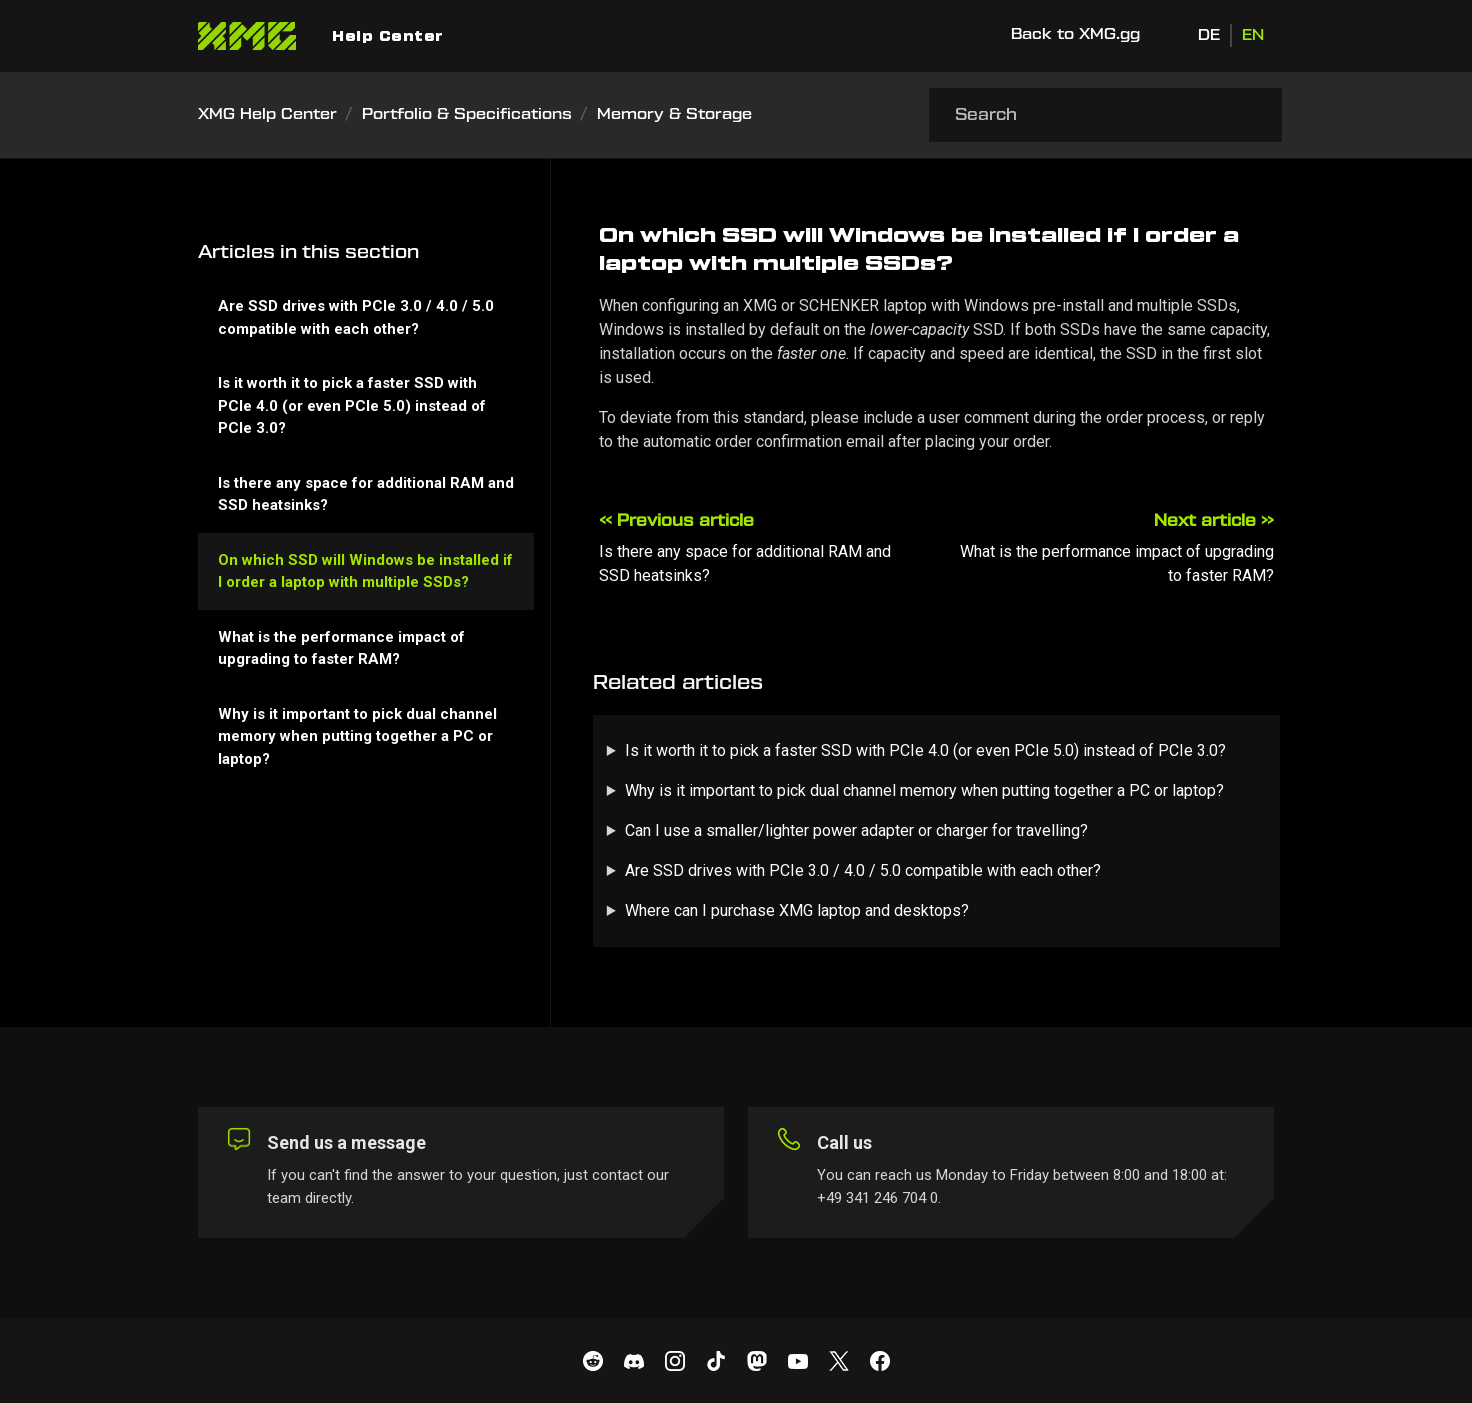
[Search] (1105, 115)
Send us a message (346, 1142)
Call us (844, 1142)
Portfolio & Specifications (467, 114)
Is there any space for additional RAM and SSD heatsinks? (366, 494)
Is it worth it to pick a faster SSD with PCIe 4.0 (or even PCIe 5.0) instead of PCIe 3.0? (925, 750)
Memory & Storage (674, 114)
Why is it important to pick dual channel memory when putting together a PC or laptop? (924, 790)
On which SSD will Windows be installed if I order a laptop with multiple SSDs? (365, 571)
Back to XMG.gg (1075, 34)
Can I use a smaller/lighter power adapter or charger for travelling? (856, 830)
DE (1209, 35)
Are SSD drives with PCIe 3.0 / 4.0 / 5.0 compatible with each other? (863, 870)
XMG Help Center (267, 114)
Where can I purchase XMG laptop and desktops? (797, 910)
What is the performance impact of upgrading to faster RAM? (341, 648)
